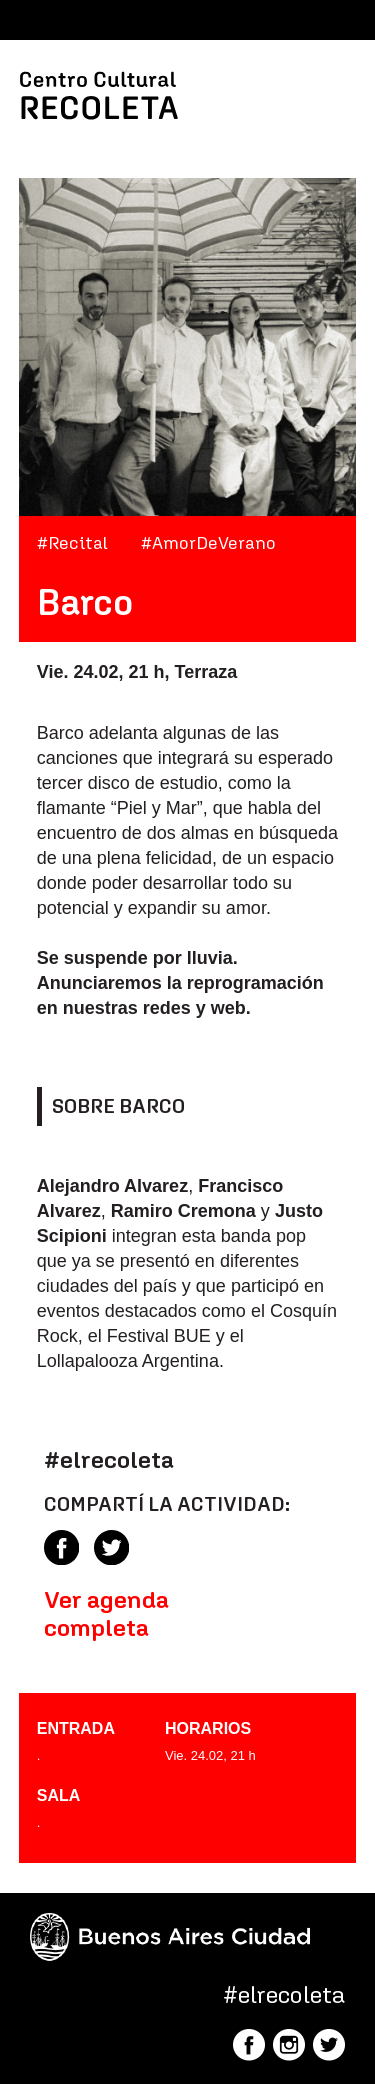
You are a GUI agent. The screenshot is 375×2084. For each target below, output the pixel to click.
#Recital (72, 543)
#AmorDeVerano (208, 543)
